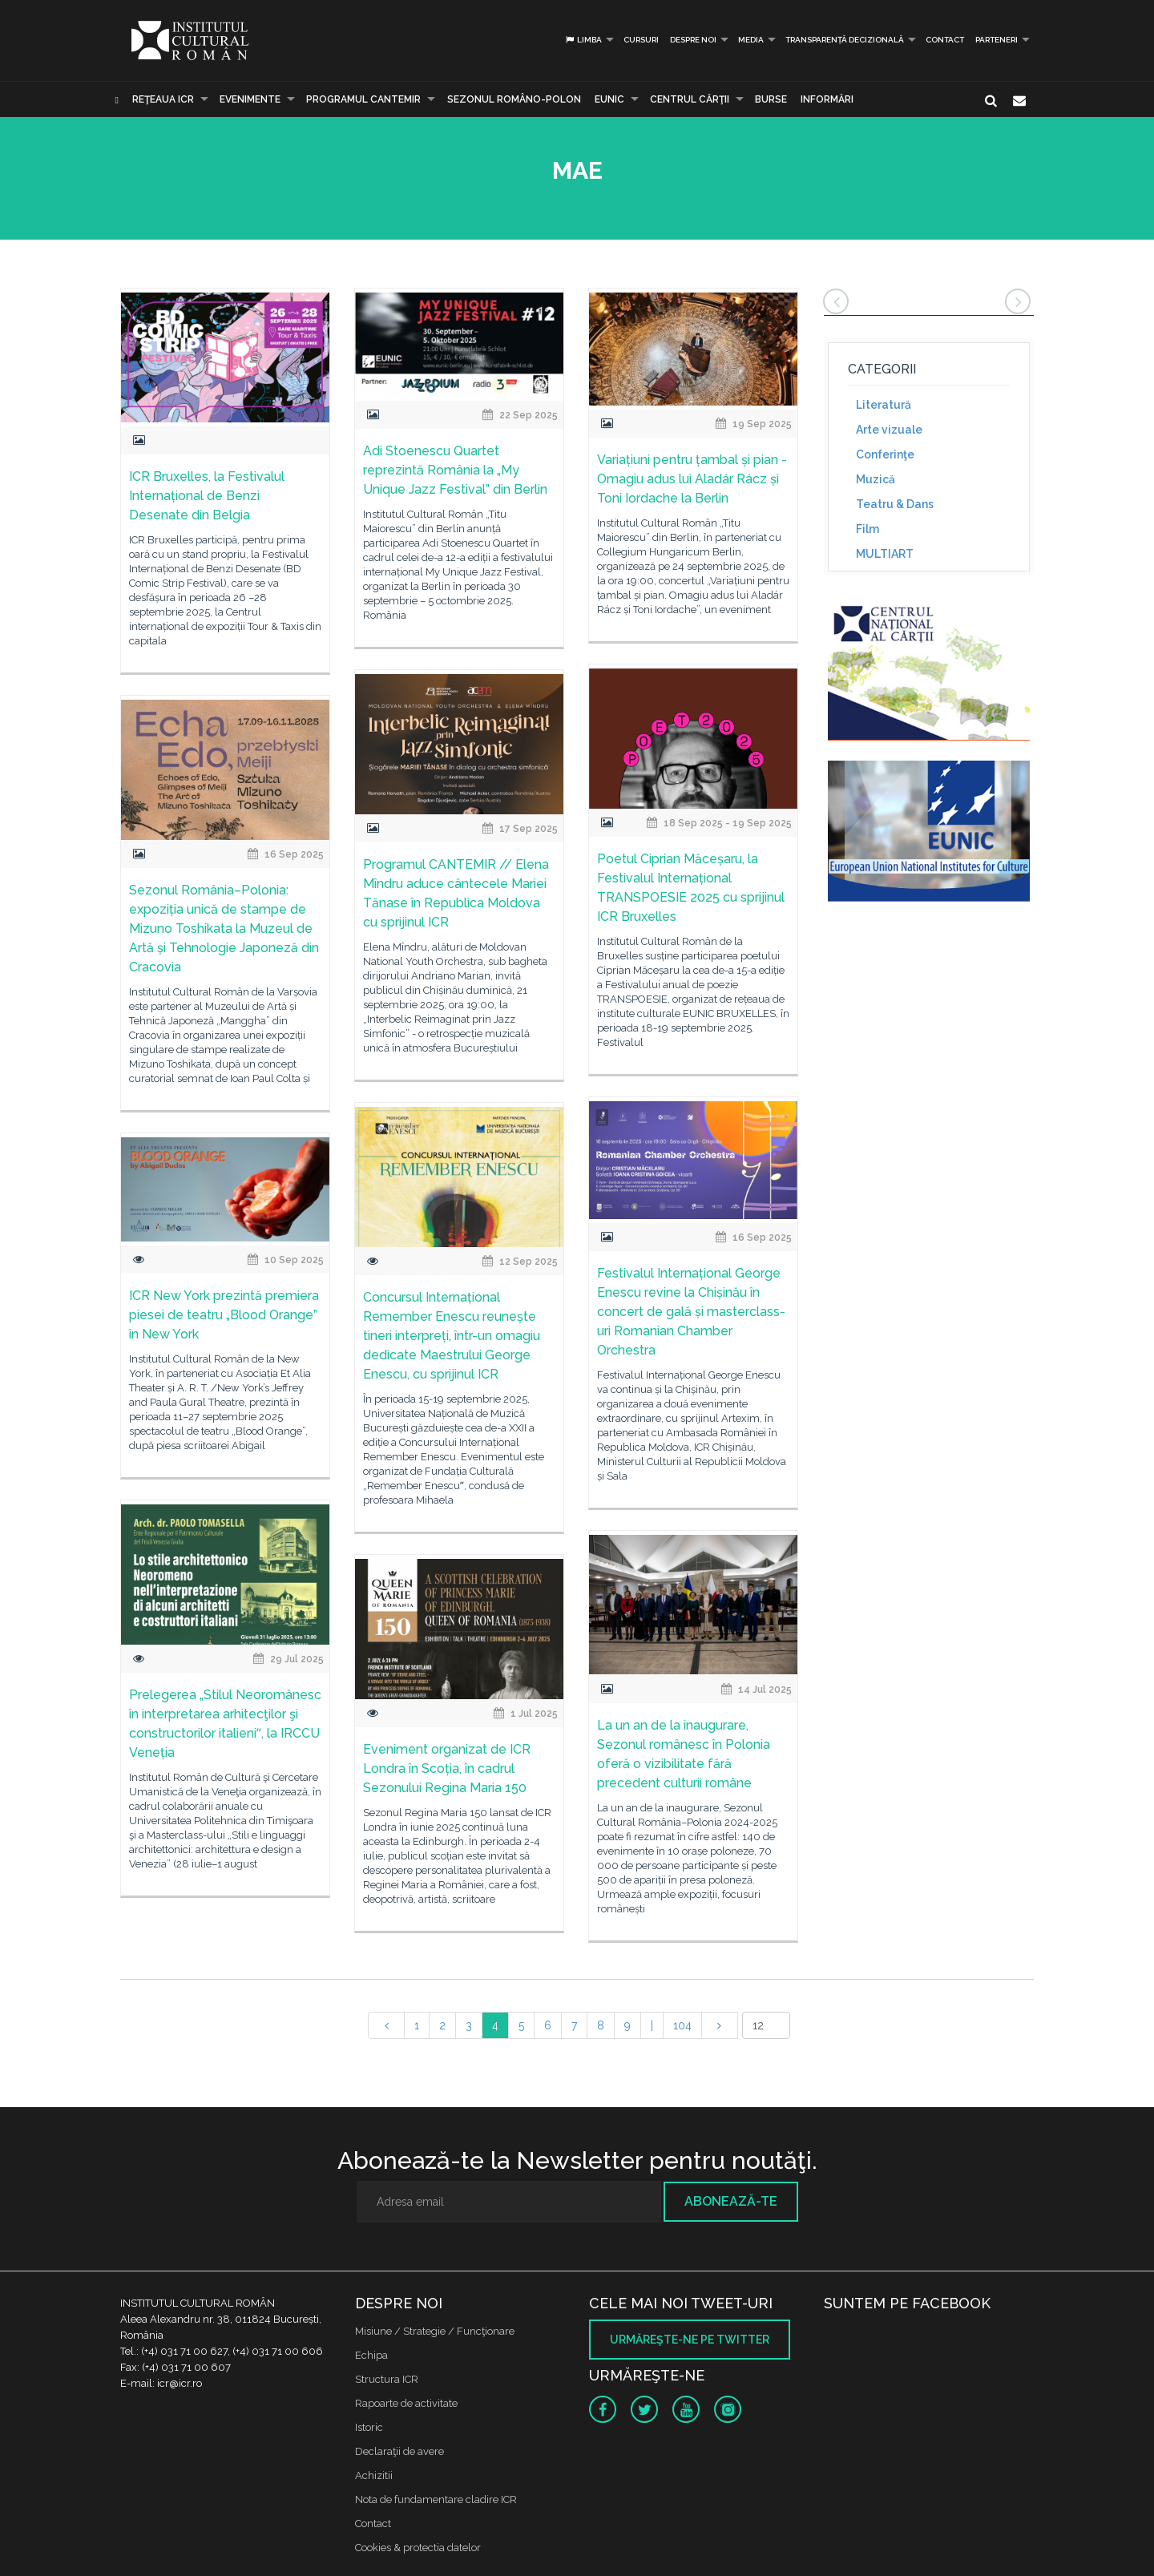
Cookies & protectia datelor (418, 2548)
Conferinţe (885, 454)
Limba (583, 39)
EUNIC (609, 99)
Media (751, 39)
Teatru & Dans (895, 504)
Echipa (371, 2355)
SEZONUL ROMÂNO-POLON (514, 99)
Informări (827, 99)
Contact (945, 39)
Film (867, 529)
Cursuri (641, 39)
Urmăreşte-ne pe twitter (689, 2339)
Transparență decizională (844, 39)
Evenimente (250, 99)
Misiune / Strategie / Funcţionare (434, 2331)
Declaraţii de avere (399, 2451)
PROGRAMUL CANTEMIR (363, 99)
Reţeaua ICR (163, 99)
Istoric (369, 2427)
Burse (771, 99)
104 (682, 2025)
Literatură (883, 404)
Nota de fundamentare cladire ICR (436, 2499)
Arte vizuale (889, 429)
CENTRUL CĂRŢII (689, 99)
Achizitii (374, 2475)
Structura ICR (386, 2379)
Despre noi (693, 39)
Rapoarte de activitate (406, 2403)
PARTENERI (996, 39)
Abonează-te (730, 2201)
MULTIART (885, 553)
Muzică (875, 479)
